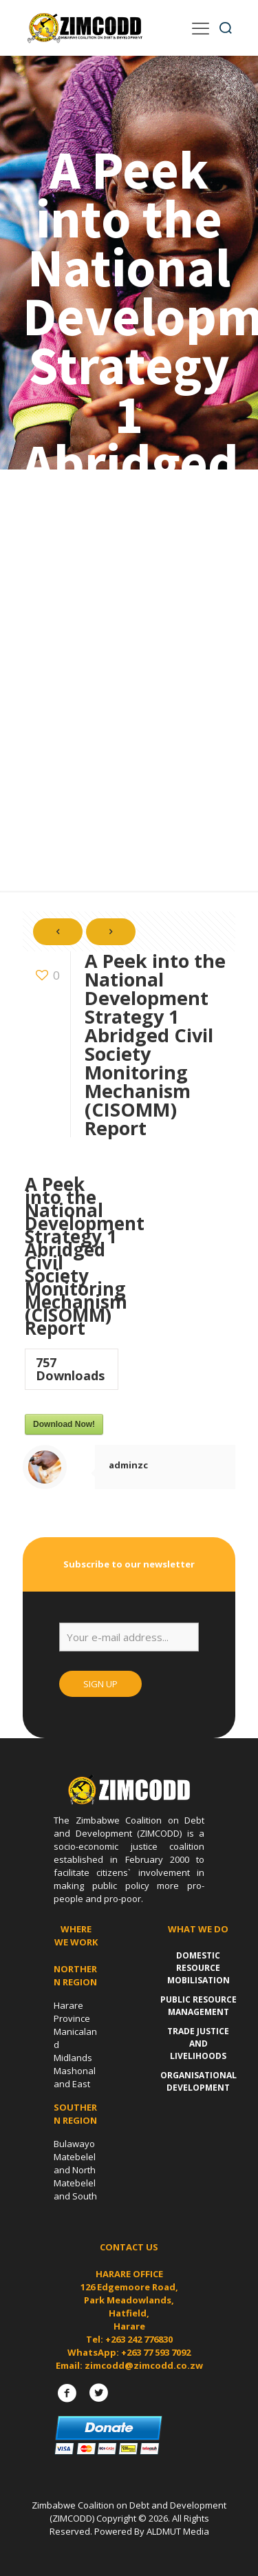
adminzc (128, 1465)
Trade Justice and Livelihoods (198, 2043)
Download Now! (64, 1424)
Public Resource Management (198, 2006)
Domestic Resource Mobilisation (198, 1968)
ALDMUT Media (178, 2531)
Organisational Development (198, 2081)
